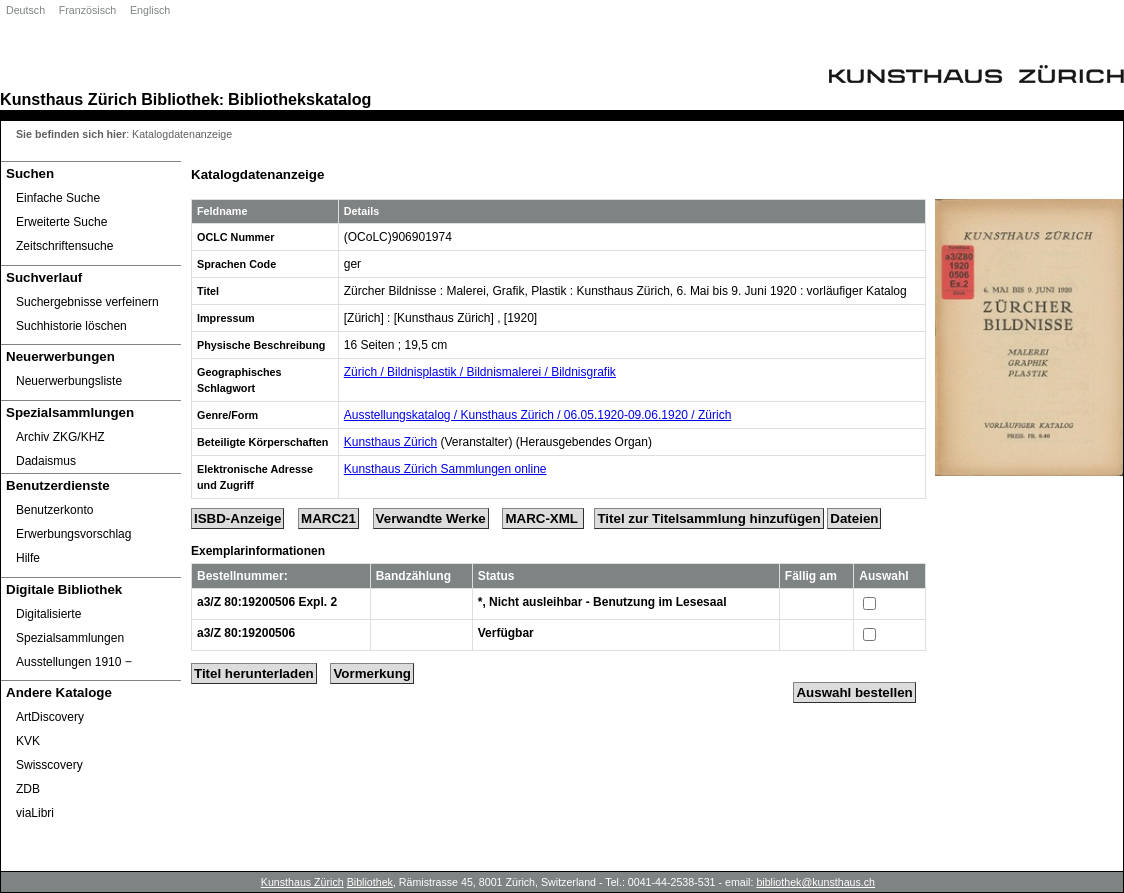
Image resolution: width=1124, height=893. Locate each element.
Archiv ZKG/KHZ (60, 437)
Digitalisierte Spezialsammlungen (70, 626)
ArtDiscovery (50, 717)
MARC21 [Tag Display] (328, 518)
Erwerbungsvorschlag (73, 534)
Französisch (87, 10)
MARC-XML (543, 518)
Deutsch (25, 10)
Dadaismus (46, 461)
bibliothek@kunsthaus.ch (815, 882)
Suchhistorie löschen (71, 326)
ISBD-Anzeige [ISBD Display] (237, 518)
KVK (28, 741)
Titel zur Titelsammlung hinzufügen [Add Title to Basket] (708, 518)
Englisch (150, 10)
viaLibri (35, 813)
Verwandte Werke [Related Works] (431, 518)
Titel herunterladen (254, 673)
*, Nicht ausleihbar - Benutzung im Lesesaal (602, 602)
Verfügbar (506, 633)
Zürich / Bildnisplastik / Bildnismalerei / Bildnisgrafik (480, 372)
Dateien (854, 518)
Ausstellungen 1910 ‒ (74, 662)
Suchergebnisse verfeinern (87, 302)
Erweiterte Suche (61, 222)
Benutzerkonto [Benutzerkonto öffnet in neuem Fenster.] (54, 510)
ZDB (28, 789)
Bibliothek (180, 99)
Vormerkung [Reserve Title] (372, 673)
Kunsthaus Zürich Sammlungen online (445, 469)
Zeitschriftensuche (64, 246)
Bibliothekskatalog (299, 99)
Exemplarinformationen (258, 551)
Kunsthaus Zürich (68, 99)
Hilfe (28, 558)
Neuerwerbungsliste (69, 381)
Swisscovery (49, 765)
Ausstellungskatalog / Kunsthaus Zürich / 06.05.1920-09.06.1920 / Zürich (538, 415)
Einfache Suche (58, 198)
